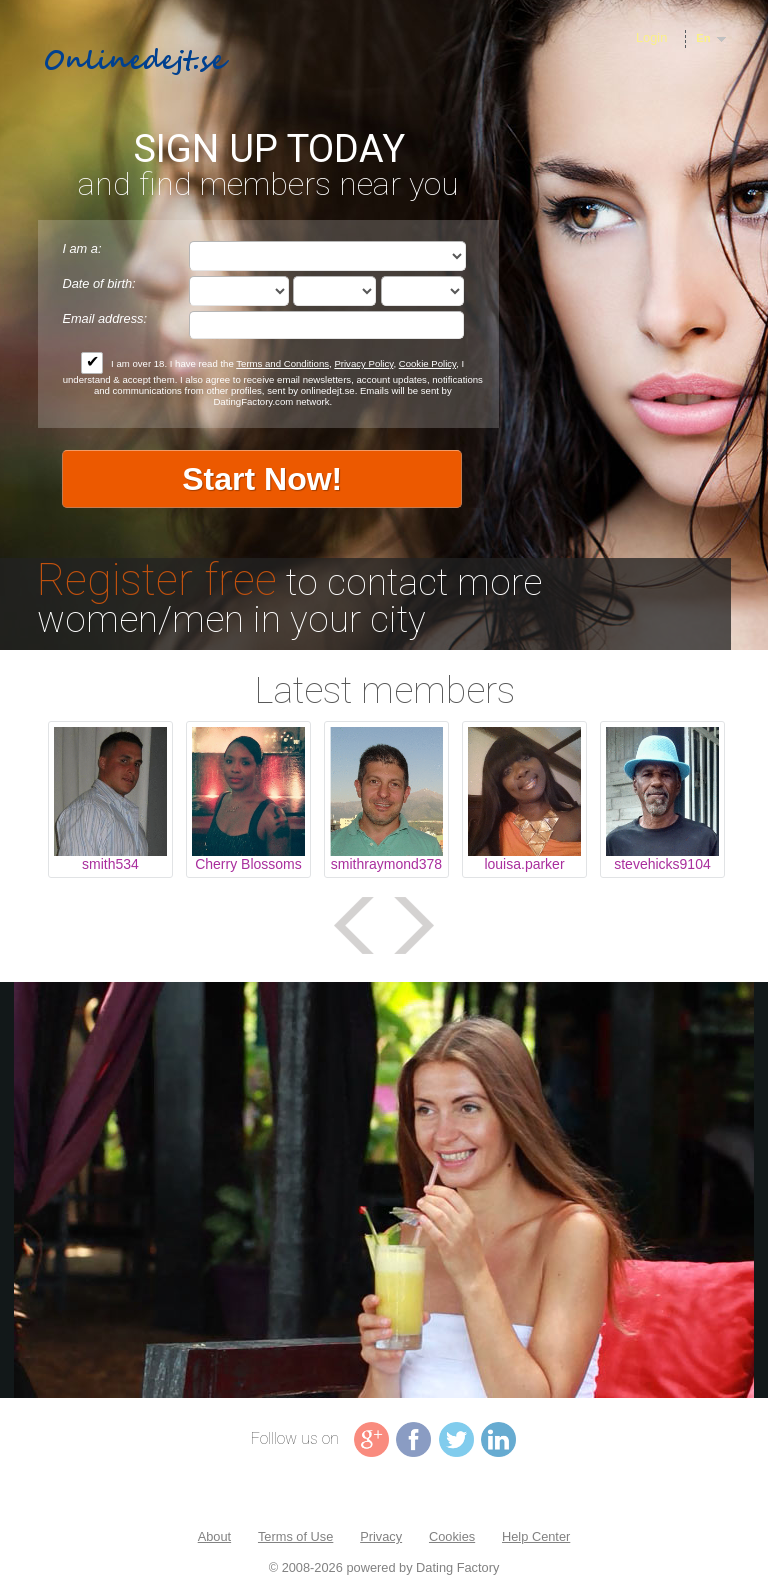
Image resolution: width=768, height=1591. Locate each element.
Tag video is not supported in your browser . (384, 1190)
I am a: (81, 248)
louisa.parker (524, 864)
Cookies (452, 1536)
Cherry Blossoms (248, 864)
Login (651, 37)
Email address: (104, 318)
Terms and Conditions (282, 363)
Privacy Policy (363, 363)
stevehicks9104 (662, 864)
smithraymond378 (386, 864)
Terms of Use (295, 1536)
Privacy (381, 1536)
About (214, 1536)
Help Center (536, 1536)
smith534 (110, 864)
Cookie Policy (427, 363)
